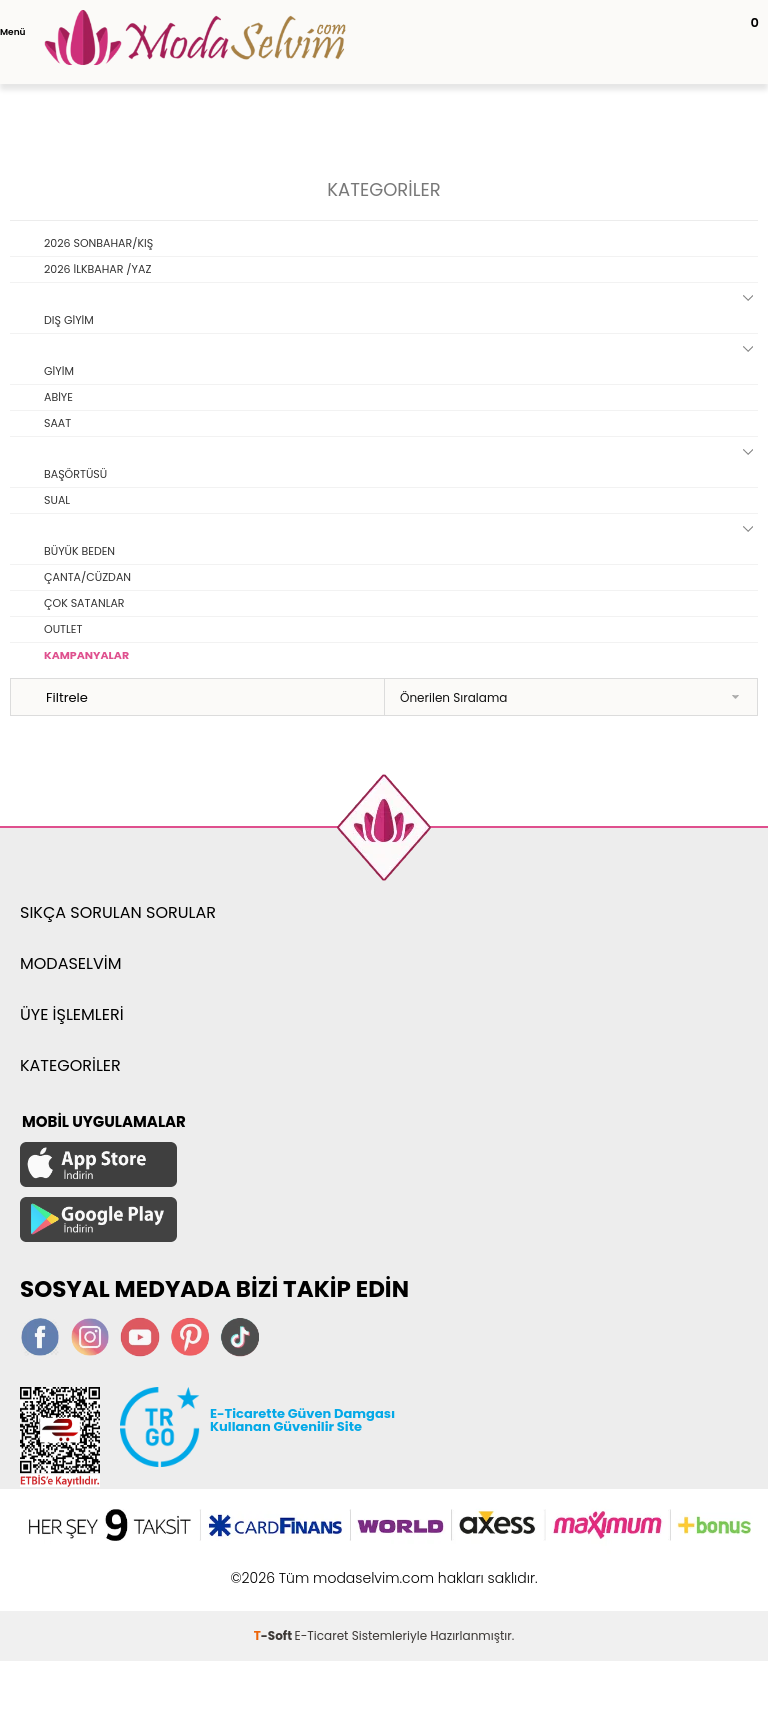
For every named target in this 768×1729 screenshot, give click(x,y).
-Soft (274, 1635)
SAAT (57, 423)
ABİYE (58, 397)
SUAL (57, 500)
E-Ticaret (322, 1635)
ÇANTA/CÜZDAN (87, 577)
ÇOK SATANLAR (84, 603)
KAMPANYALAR (86, 655)
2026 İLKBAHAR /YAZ (97, 269)
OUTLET (63, 629)
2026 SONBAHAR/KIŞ (98, 243)
